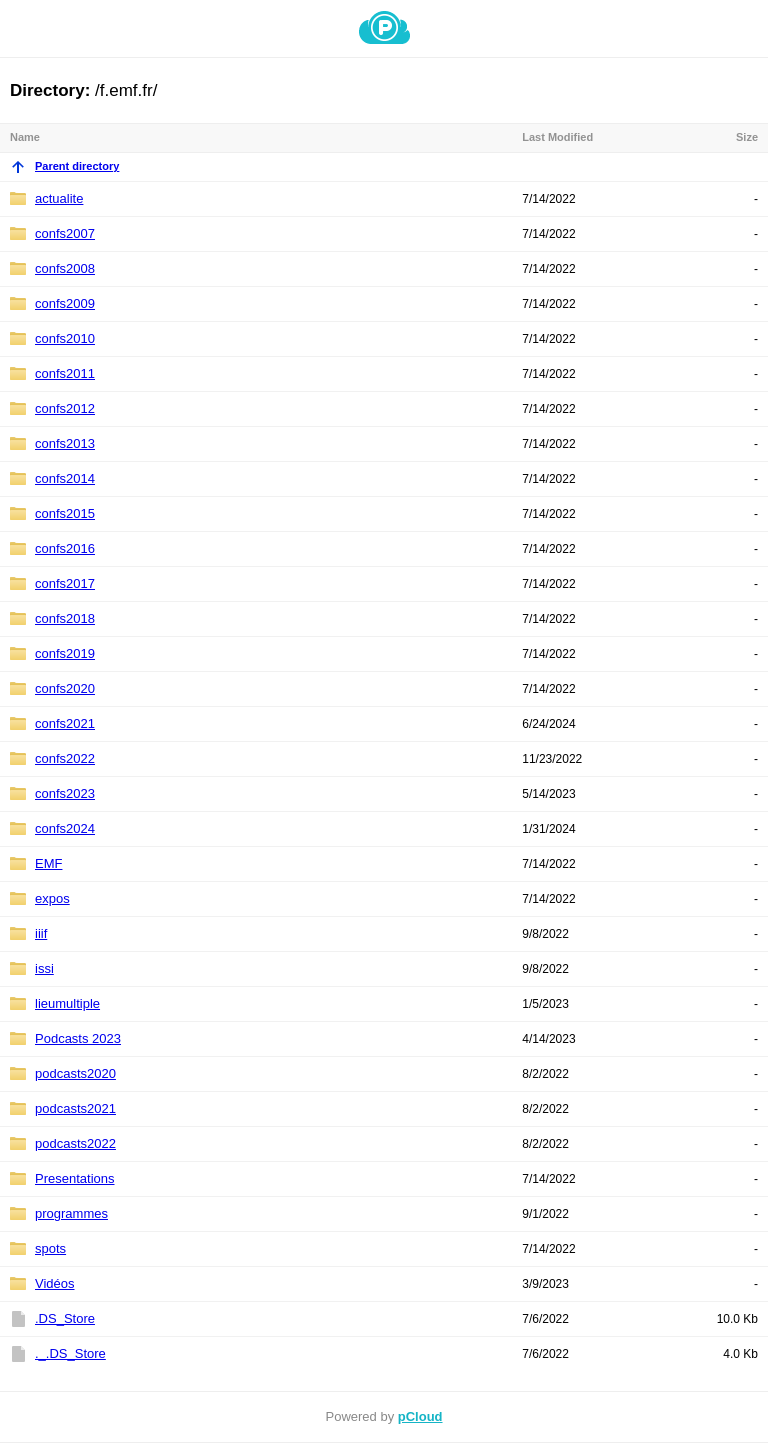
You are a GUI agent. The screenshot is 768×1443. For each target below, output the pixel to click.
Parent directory (64, 166)
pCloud (420, 1416)
